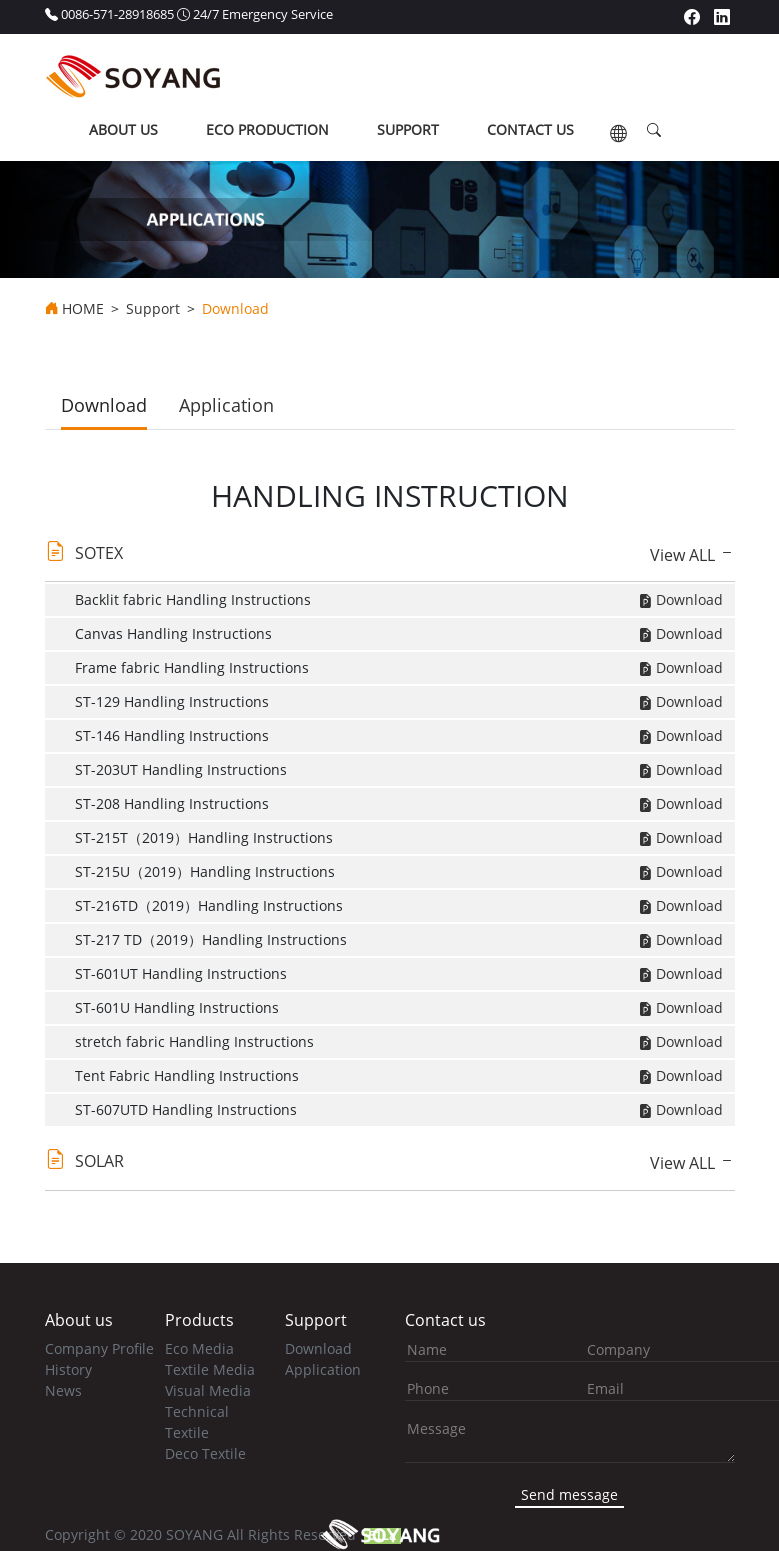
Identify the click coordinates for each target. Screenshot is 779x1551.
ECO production (267, 129)
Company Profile (99, 1348)
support (408, 129)
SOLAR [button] (99, 1161)
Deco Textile (205, 1453)
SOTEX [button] (99, 553)
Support (153, 309)
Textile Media (210, 1369)
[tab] (390, 558)
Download (104, 405)
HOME (83, 309)
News (63, 1390)
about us (123, 129)
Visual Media (208, 1390)
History (68, 1369)
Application (226, 405)
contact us (530, 129)
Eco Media (199, 1348)
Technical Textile (197, 1422)
